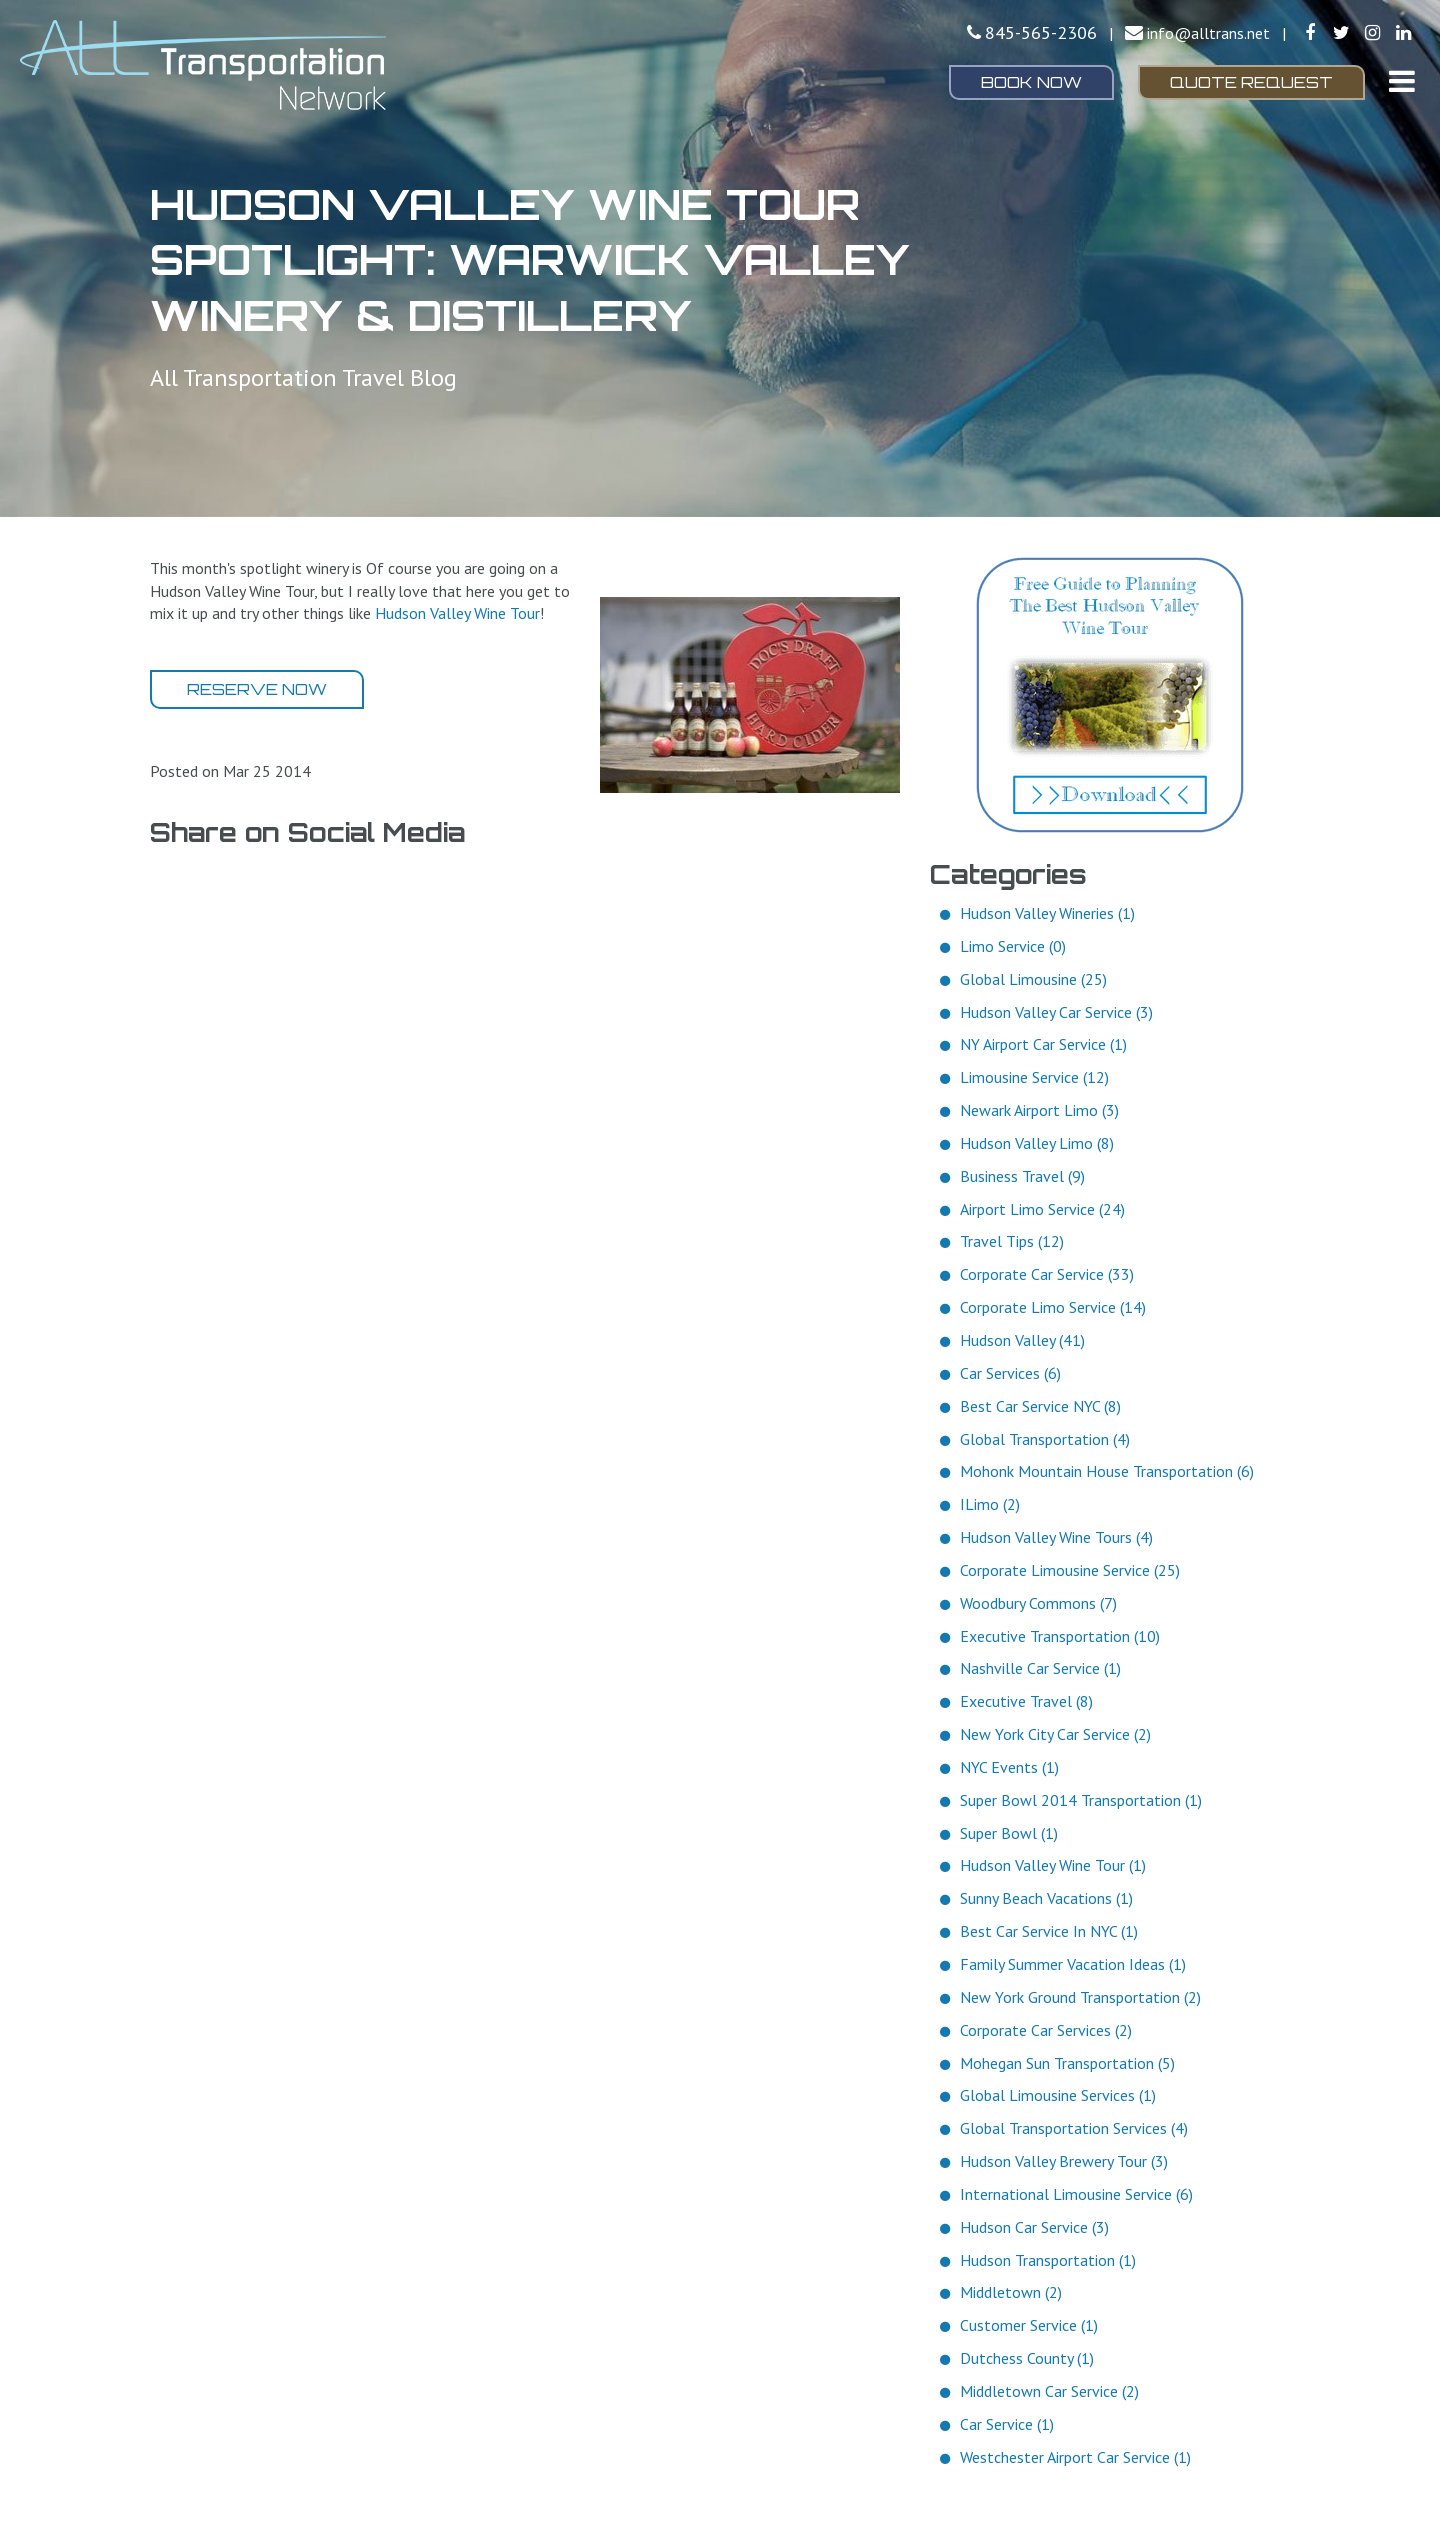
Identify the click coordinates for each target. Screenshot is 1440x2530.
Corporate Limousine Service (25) (1070, 1570)
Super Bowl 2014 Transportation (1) (1081, 1800)
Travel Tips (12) (1012, 1241)
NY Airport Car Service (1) (1043, 1044)
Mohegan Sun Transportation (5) (1067, 2063)
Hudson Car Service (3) (1034, 2227)
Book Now (1031, 82)
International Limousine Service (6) (1076, 2194)
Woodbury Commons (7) (1038, 1603)
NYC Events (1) (1009, 1767)
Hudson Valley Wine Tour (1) (1053, 1865)
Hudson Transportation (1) (1048, 2260)
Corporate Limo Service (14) (1053, 1307)
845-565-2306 (1041, 32)
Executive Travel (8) (1026, 1701)
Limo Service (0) (1013, 946)
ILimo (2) (990, 1504)
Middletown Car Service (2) (1049, 2391)
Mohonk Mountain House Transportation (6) (1107, 1471)
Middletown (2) (1011, 2292)
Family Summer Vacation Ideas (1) (1073, 1964)
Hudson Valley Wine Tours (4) (1056, 1537)
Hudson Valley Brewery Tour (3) (1064, 2161)
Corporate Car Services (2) (1046, 2030)
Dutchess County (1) (1027, 2358)
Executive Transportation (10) (1060, 1636)
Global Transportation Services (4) (1074, 2128)
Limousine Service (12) (1034, 1077)
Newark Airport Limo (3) (1039, 1110)
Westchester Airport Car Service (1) (1075, 2457)
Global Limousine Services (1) (1058, 2095)
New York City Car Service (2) (1055, 1734)
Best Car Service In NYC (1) (1049, 1931)
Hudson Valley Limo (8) (1037, 1143)
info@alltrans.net (1208, 33)
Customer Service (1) (1029, 2325)
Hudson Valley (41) (1022, 1340)
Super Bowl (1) (1009, 1833)
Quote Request (1251, 82)
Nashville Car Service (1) (1040, 1668)
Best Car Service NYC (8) (1040, 1406)
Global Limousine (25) (1033, 979)
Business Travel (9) (1022, 1176)
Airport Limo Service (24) (1042, 1209)
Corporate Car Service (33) (1047, 1274)
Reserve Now (257, 689)
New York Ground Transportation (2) (1080, 1997)
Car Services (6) (1010, 1373)
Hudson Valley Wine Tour (457, 613)
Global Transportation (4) (1045, 1439)
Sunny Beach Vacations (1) (1046, 1898)
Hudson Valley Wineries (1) (1047, 913)
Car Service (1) (1007, 2424)
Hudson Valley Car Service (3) (1056, 1012)
